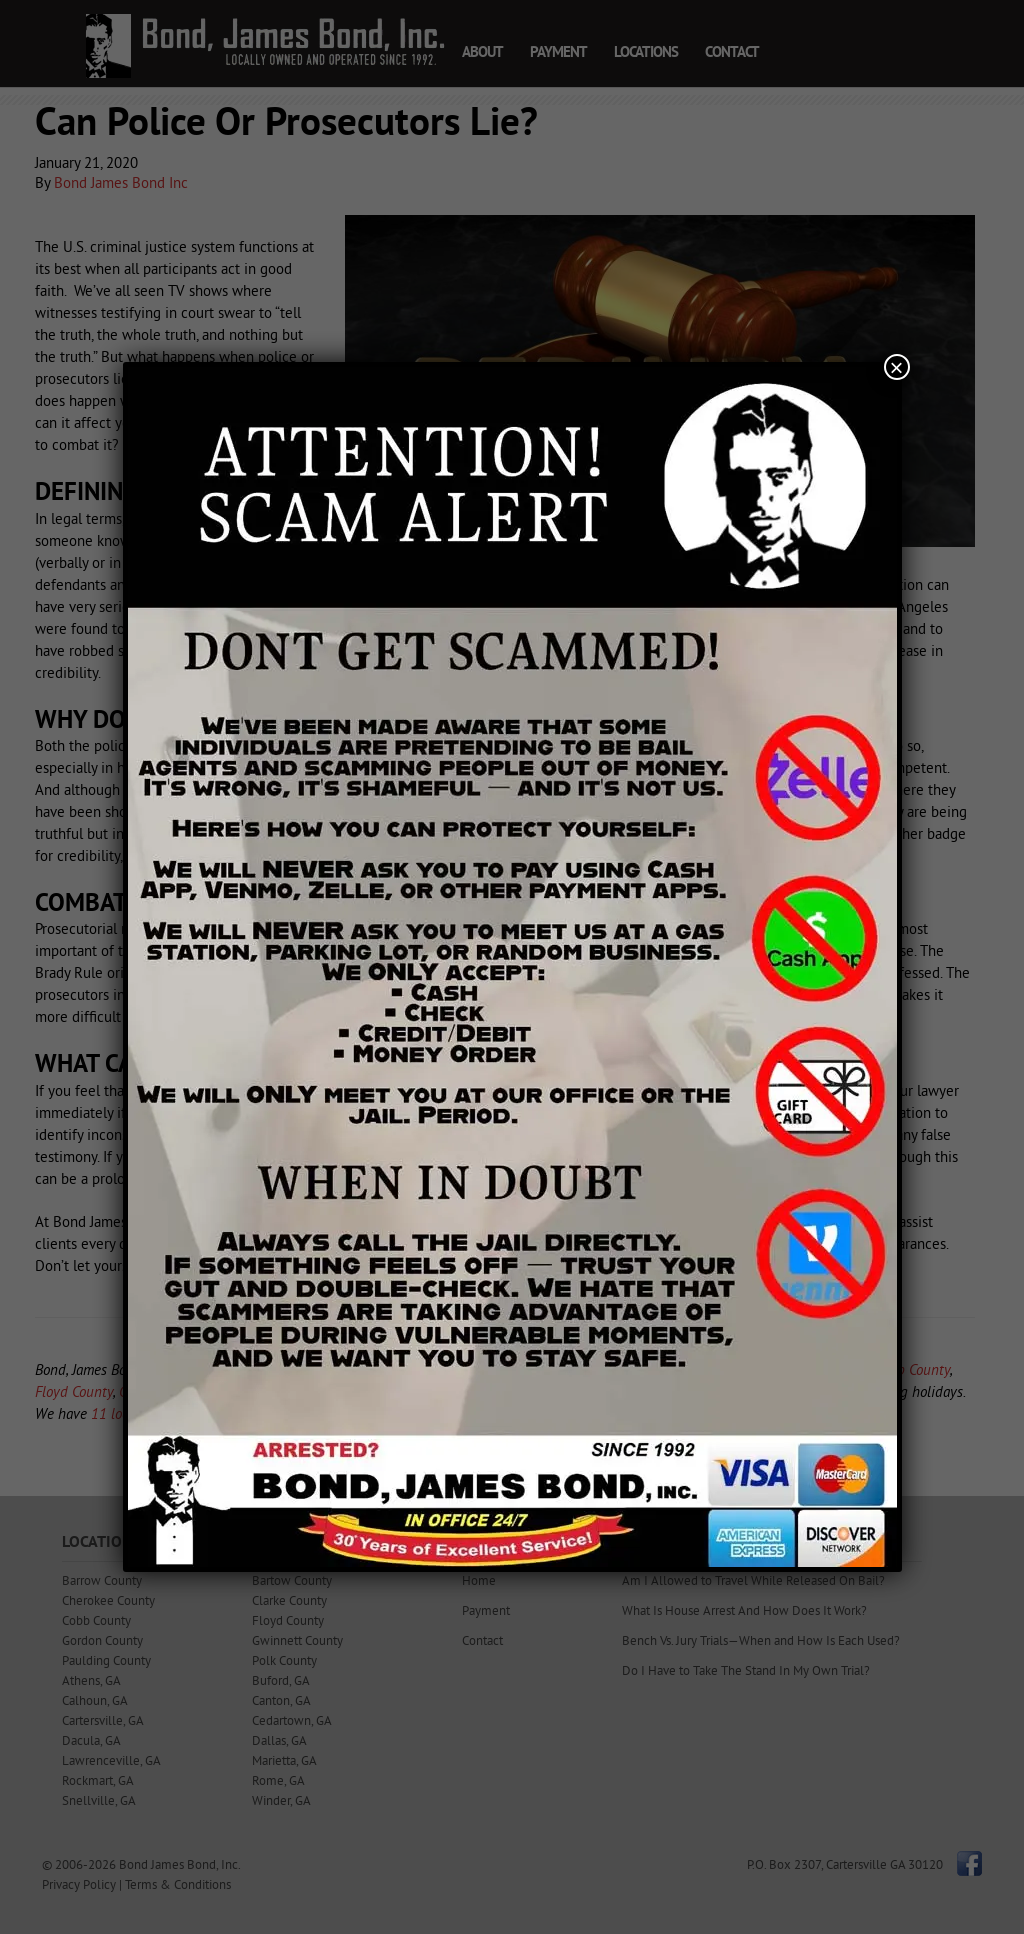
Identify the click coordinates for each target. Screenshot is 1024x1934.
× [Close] (896, 367)
